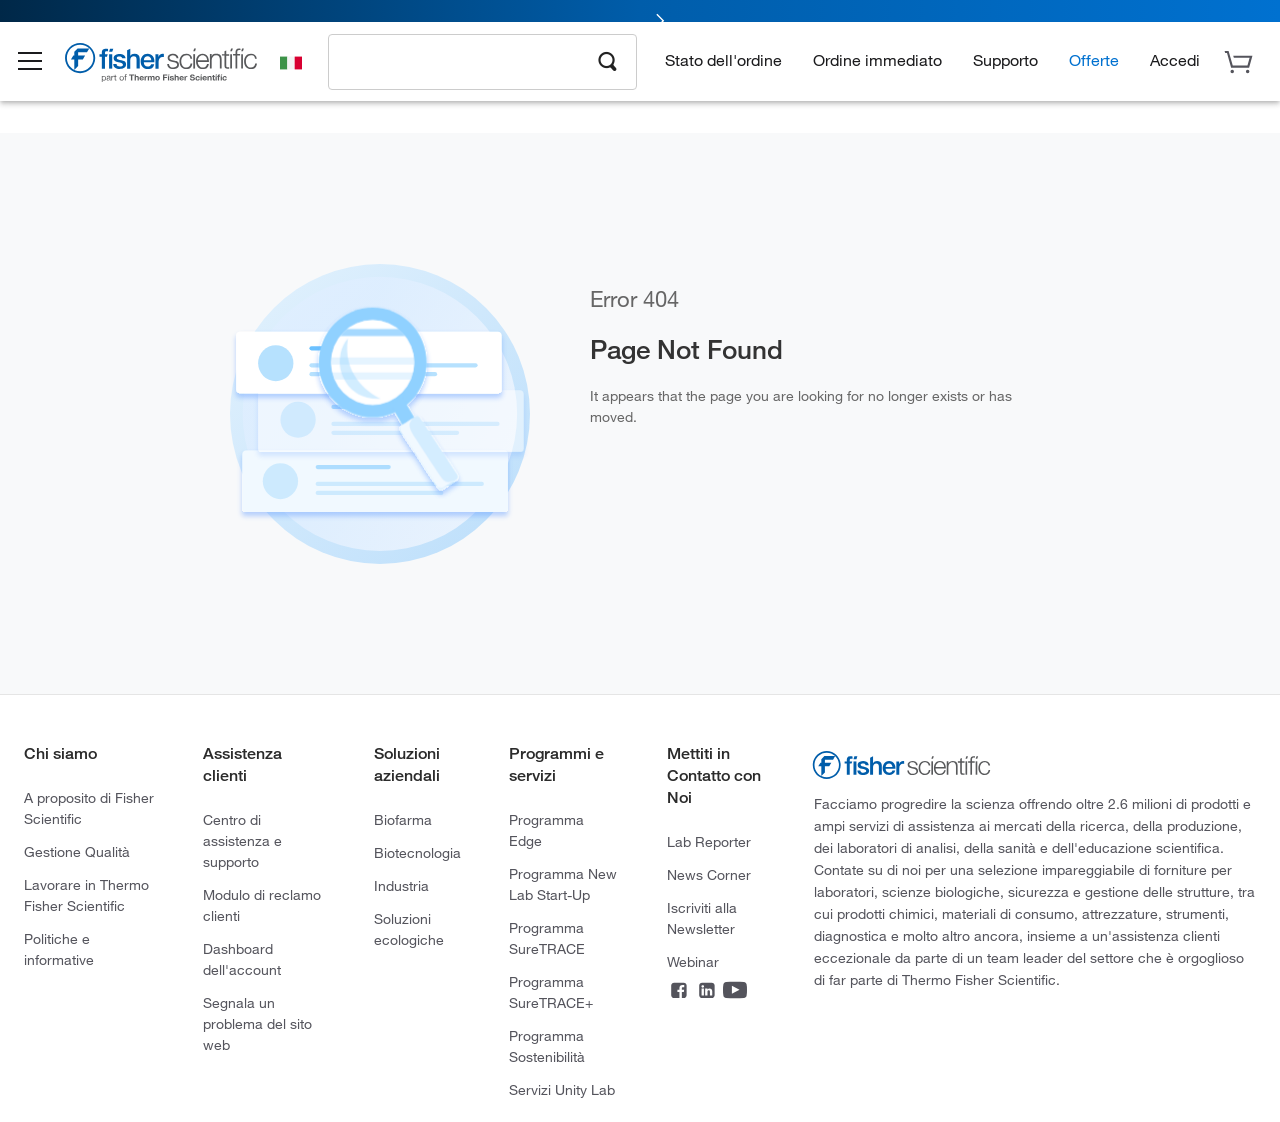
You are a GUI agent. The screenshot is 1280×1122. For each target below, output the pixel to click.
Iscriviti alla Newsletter (702, 918)
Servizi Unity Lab (562, 1089)
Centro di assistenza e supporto (242, 840)
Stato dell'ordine (723, 75)
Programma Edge (546, 830)
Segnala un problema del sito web (257, 1023)
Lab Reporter (709, 841)
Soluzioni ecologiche (409, 929)
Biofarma (403, 819)
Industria (401, 885)
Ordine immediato (877, 75)
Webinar (693, 961)
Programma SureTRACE (547, 938)
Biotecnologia (417, 852)
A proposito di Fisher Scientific (89, 808)
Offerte (1094, 75)
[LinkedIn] (707, 992)
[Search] (608, 76)
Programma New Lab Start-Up (563, 884)
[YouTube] (735, 992)
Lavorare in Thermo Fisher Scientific (86, 895)
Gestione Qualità (77, 851)
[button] (42, 78)
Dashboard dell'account (242, 959)
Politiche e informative (59, 949)
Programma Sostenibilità (547, 1046)
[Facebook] (679, 992)
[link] (640, 17)
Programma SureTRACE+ (551, 992)
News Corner (709, 874)
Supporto (1005, 75)
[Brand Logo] (175, 82)
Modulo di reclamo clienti (262, 905)
